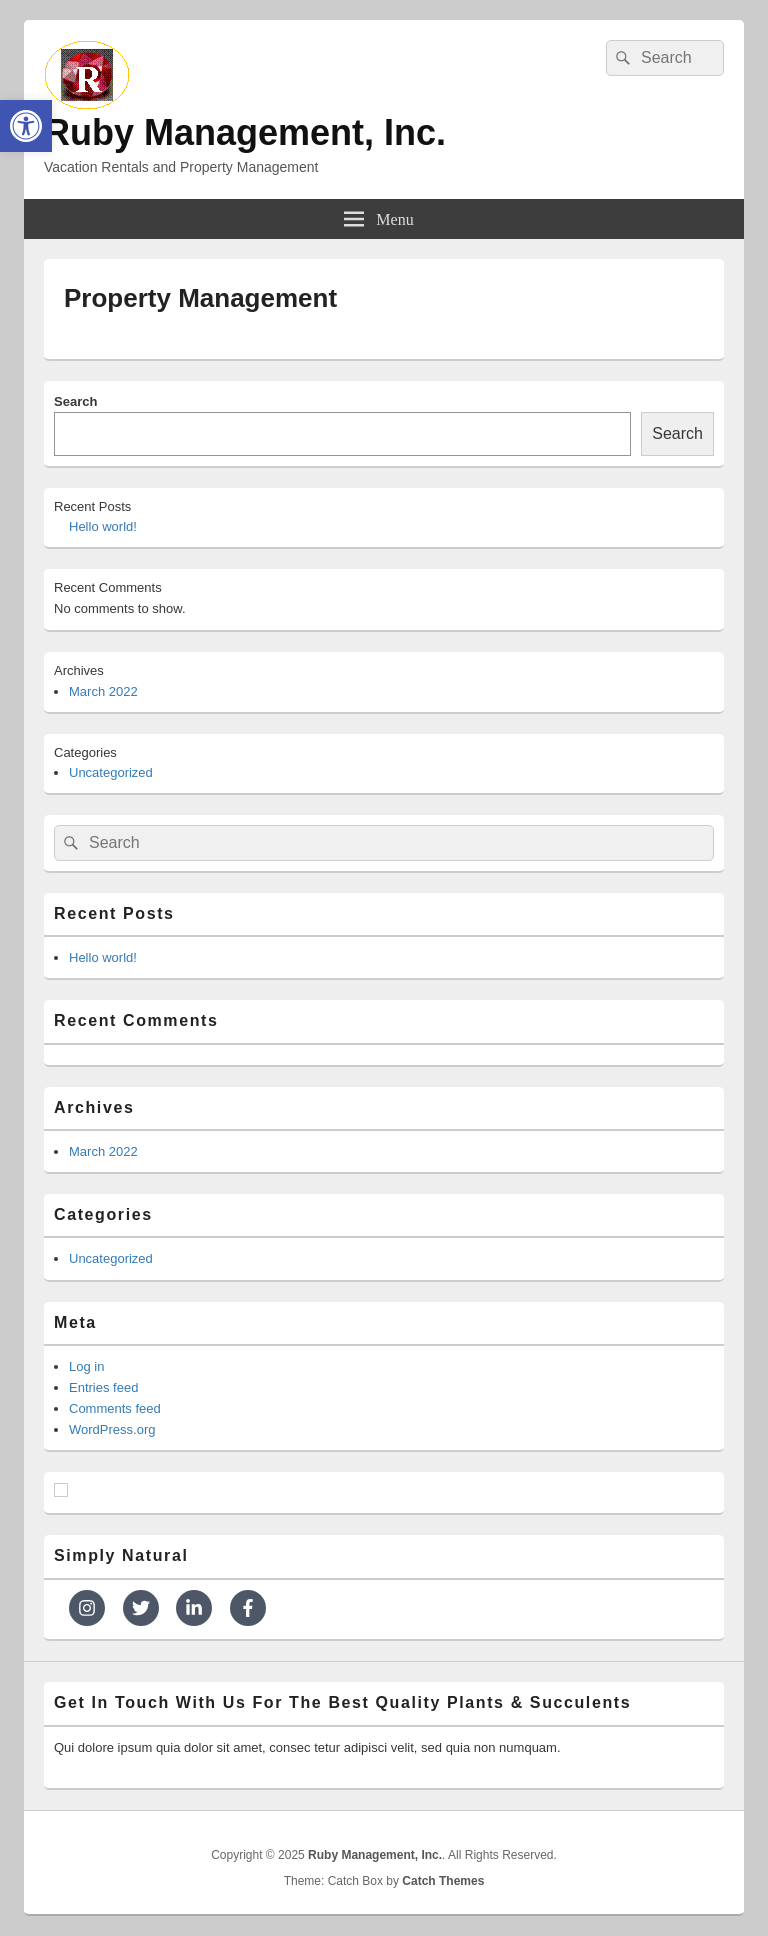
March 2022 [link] (103, 691)
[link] (26, 126)
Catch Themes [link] (443, 1881)
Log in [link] (86, 1366)
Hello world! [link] (103, 526)
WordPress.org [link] (112, 1429)
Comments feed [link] (115, 1408)
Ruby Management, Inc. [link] (245, 132)
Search (75, 401)
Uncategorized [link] (111, 772)
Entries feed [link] (103, 1387)
